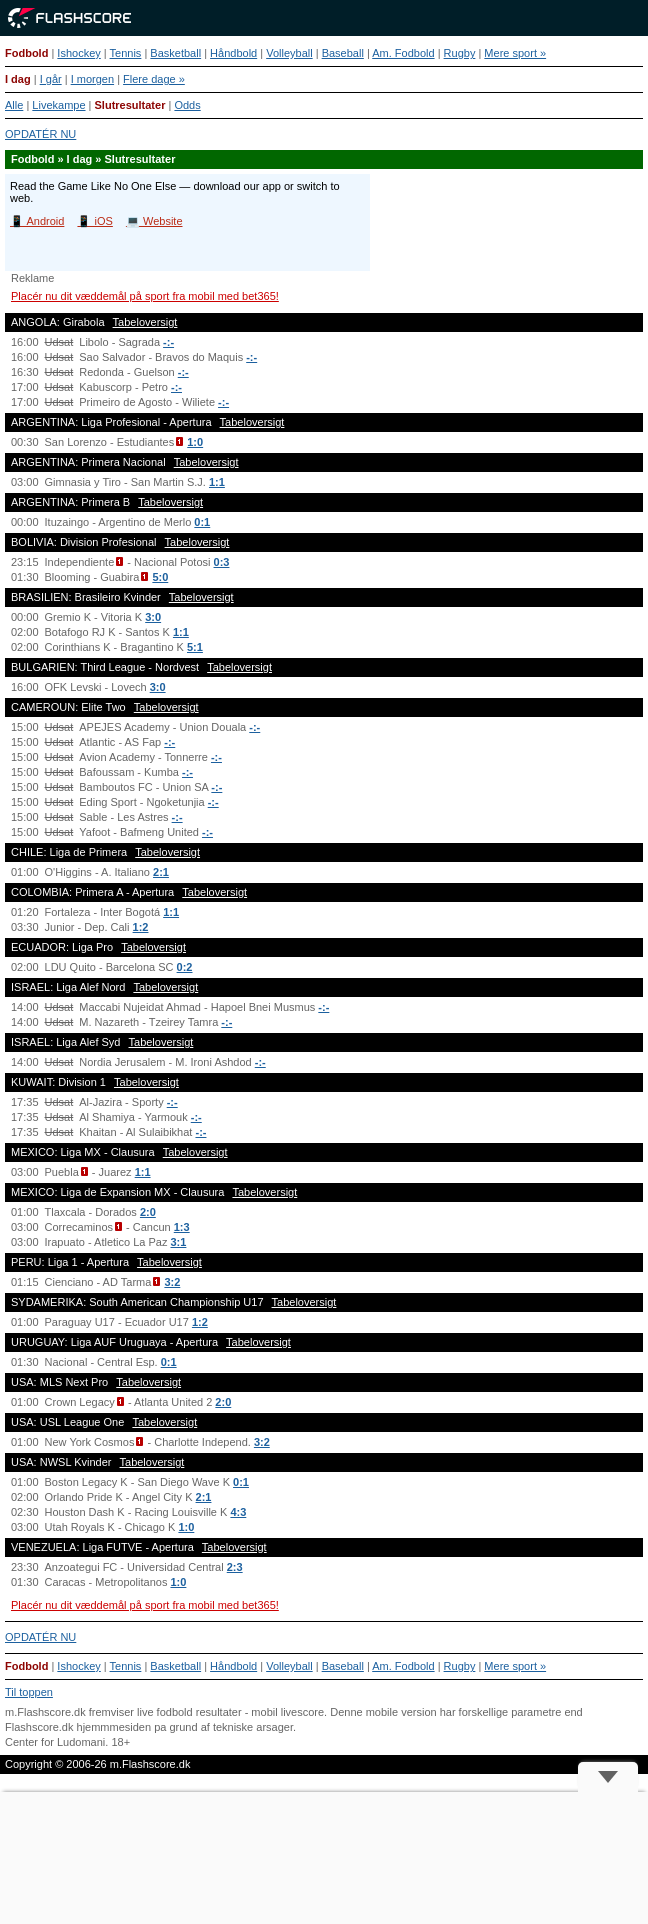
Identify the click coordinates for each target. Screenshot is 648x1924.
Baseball (343, 53)
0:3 (222, 562)
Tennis (126, 53)
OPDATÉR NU (40, 134)
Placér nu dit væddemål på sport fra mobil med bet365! (145, 296)
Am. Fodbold (403, 53)
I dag (18, 79)
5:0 (160, 577)
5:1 (195, 647)
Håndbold (233, 53)
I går (51, 79)
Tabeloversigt (145, 322)
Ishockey (78, 53)
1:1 (217, 482)
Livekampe (58, 105)
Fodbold (26, 53)
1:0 (195, 442)
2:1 (161, 872)
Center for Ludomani (55, 1742)
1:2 (141, 927)
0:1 (202, 522)
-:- (168, 342)
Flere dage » (154, 79)
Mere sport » (515, 53)
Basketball (175, 53)
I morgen (92, 79)
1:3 (182, 1227)
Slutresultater (130, 105)
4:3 (238, 1512)
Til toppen (29, 1692)
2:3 (235, 1567)
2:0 (148, 1212)
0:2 (185, 967)
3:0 (153, 617)
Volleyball (289, 53)
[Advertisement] (324, 1858)
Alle (14, 105)
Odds (187, 105)
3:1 (179, 1242)
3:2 (172, 1282)
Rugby (460, 53)
